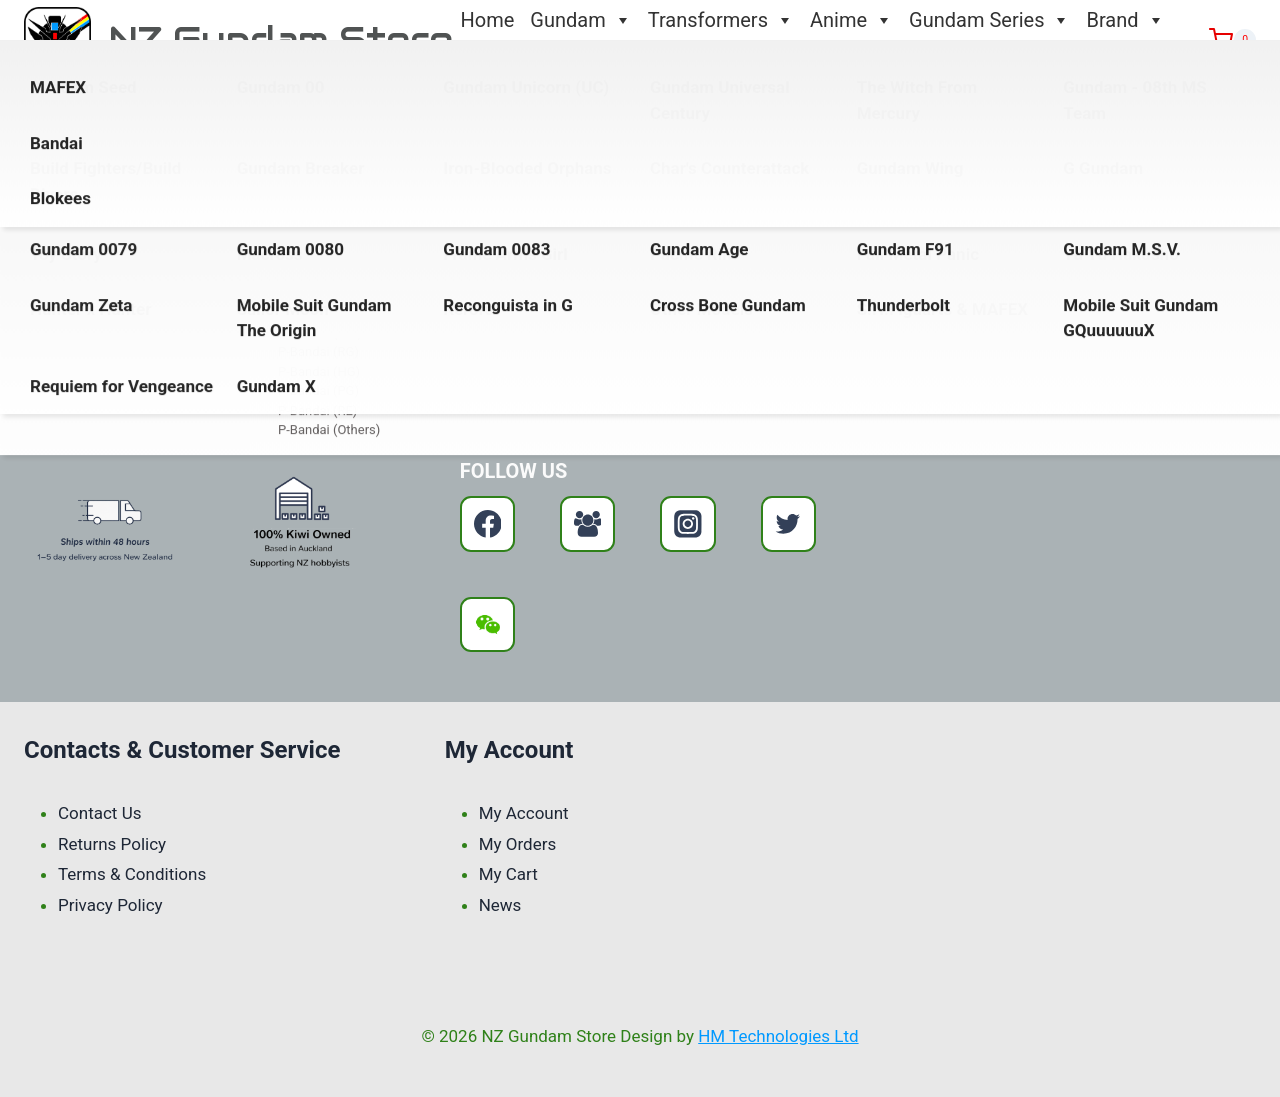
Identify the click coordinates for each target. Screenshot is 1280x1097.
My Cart (508, 874)
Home (488, 20)
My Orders (518, 844)
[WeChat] (487, 624)
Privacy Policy (110, 905)
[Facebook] (487, 523)
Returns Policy (112, 844)
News (500, 905)
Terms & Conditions (132, 874)
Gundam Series (989, 20)
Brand (1125, 20)
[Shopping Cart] (1232, 39)
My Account (524, 813)
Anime (851, 20)
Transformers (721, 20)
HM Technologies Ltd (778, 1036)
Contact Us (510, 60)
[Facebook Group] (587, 523)
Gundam (580, 20)
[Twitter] (788, 523)
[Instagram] (687, 523)
